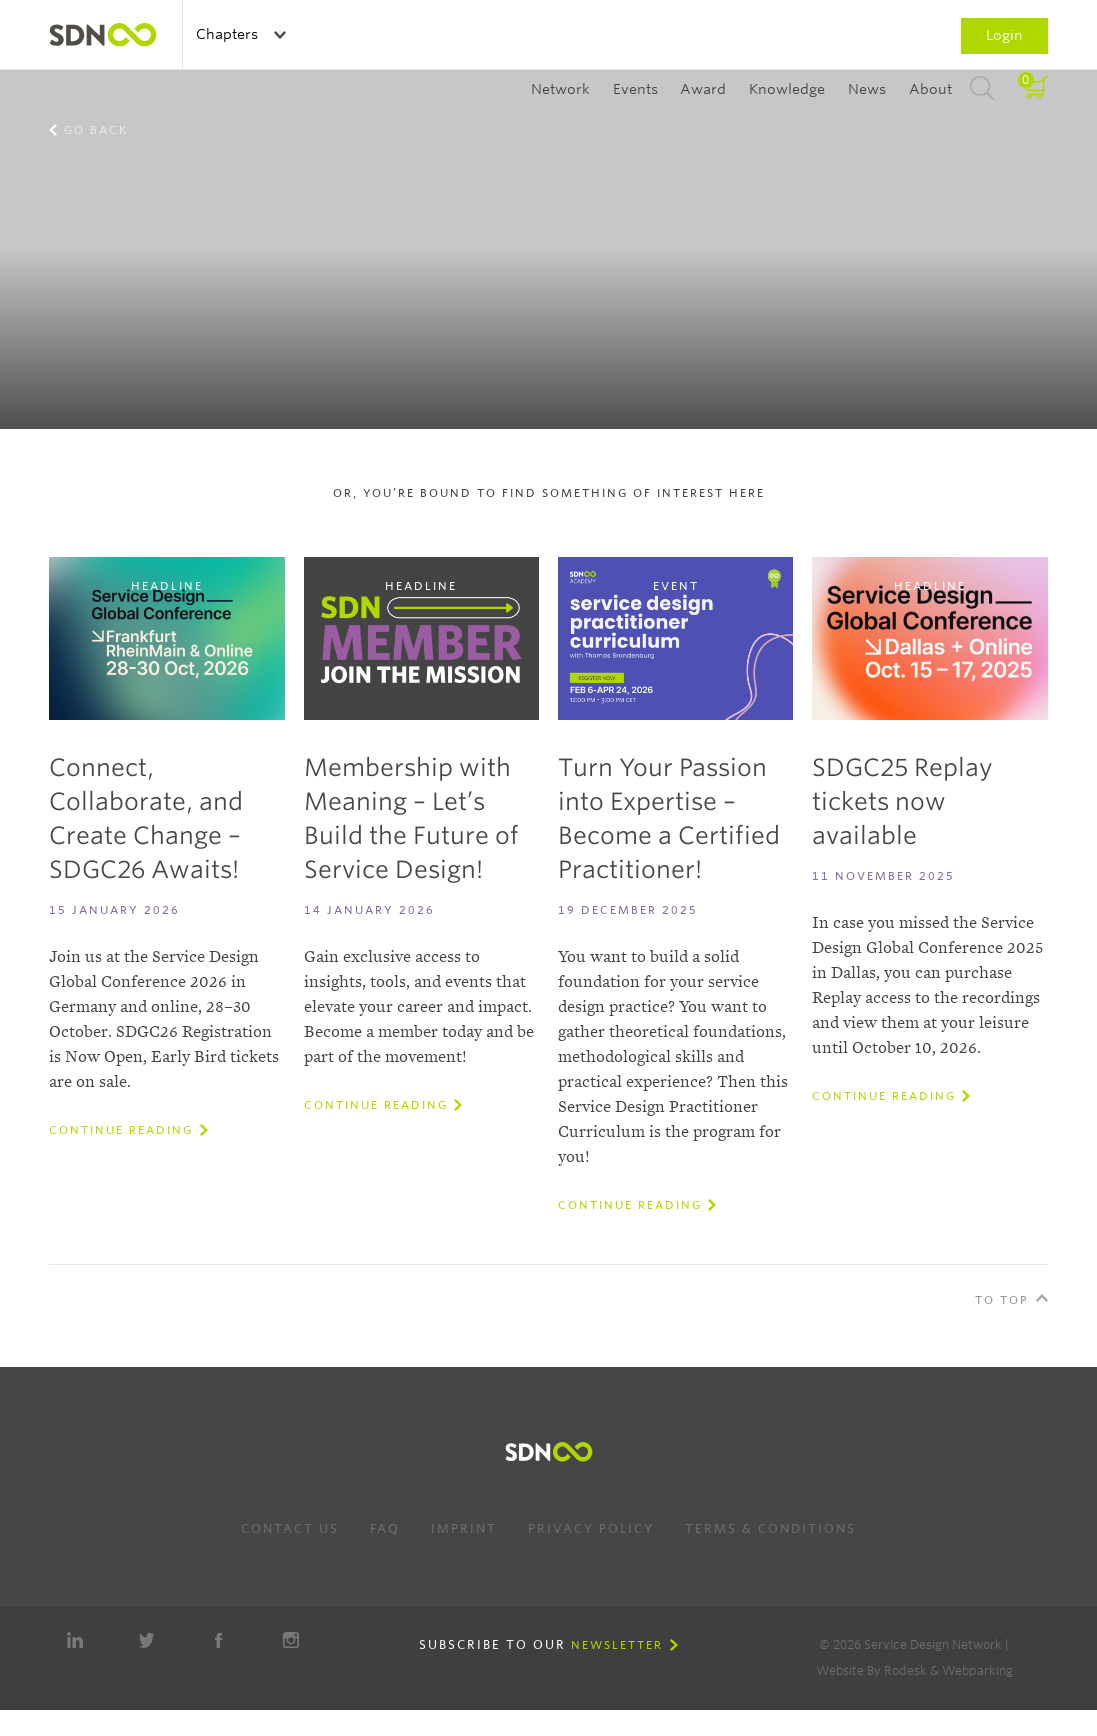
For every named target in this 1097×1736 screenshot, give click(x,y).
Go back (96, 130)
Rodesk (905, 1670)
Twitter (147, 1640)
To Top (1002, 1300)
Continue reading (121, 1130)
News (867, 89)
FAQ (385, 1528)
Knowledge (787, 89)
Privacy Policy (591, 1528)
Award (703, 89)
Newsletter (617, 1645)
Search (982, 89)
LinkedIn (75, 1640)
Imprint (464, 1528)
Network (560, 89)
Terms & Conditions (770, 1528)
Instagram (291, 1640)
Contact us (290, 1528)
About (930, 89)
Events (635, 89)
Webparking (977, 1670)
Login (1004, 35)
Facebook (219, 1640)
